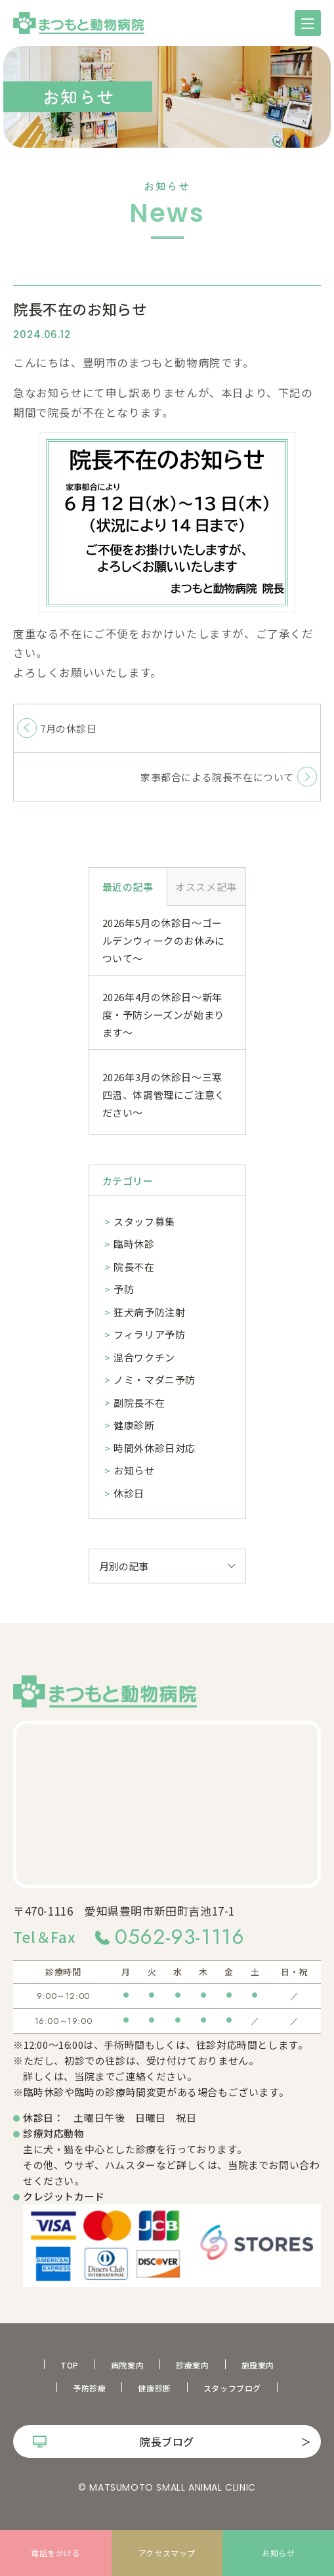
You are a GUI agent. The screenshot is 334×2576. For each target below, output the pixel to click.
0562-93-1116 (179, 1936)
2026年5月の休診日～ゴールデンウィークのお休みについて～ (163, 940)
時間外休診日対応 (155, 1448)
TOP (69, 2365)
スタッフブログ (232, 2388)
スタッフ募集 (144, 1221)
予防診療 (89, 2388)
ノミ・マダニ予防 (155, 1379)
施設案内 (257, 2365)
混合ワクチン (144, 1357)
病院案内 (127, 2365)
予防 (124, 1289)
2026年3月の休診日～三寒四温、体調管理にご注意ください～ (163, 1094)
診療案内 (192, 2365)
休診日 (129, 1493)
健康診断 (134, 1425)
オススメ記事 (206, 886)
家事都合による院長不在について (217, 777)
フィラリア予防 (149, 1334)
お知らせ (134, 1470)
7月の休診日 (68, 728)
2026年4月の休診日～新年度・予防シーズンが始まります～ (163, 1014)
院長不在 (134, 1267)
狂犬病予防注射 (149, 1312)
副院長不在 (139, 1402)
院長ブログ (167, 2441)
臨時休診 (134, 1244)
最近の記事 (128, 886)
